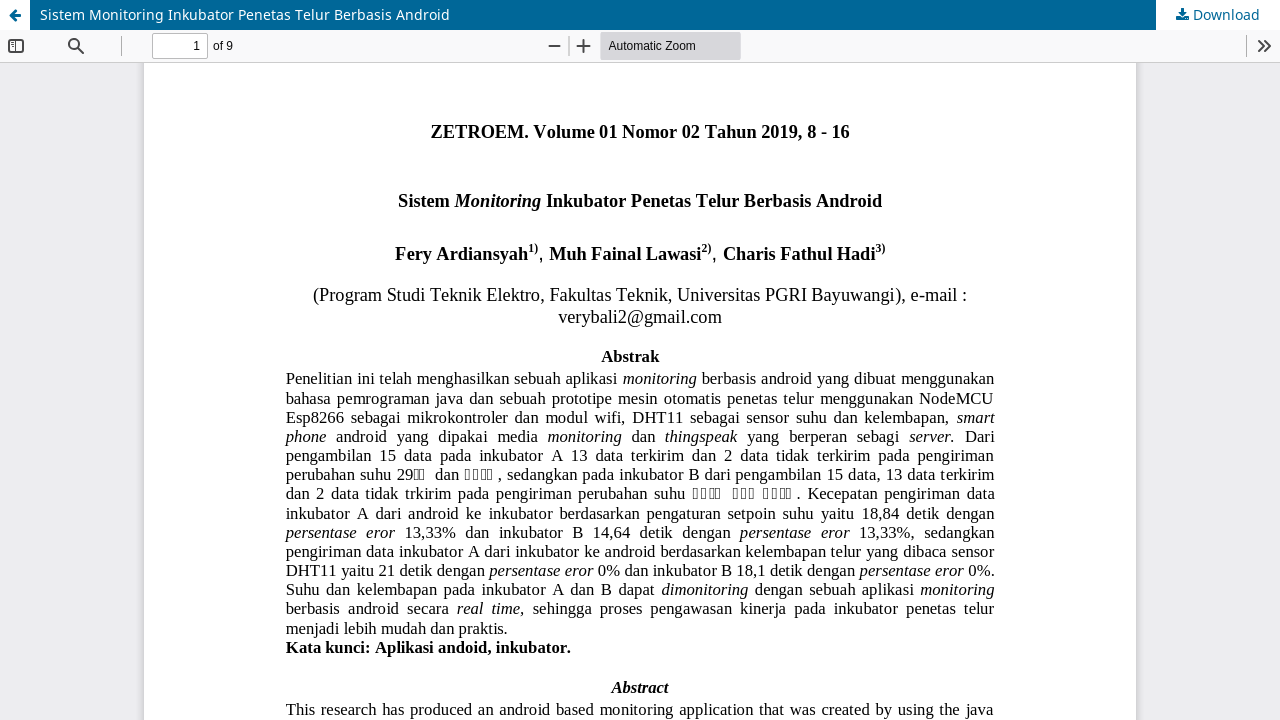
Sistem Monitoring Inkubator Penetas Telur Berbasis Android (245, 14)
